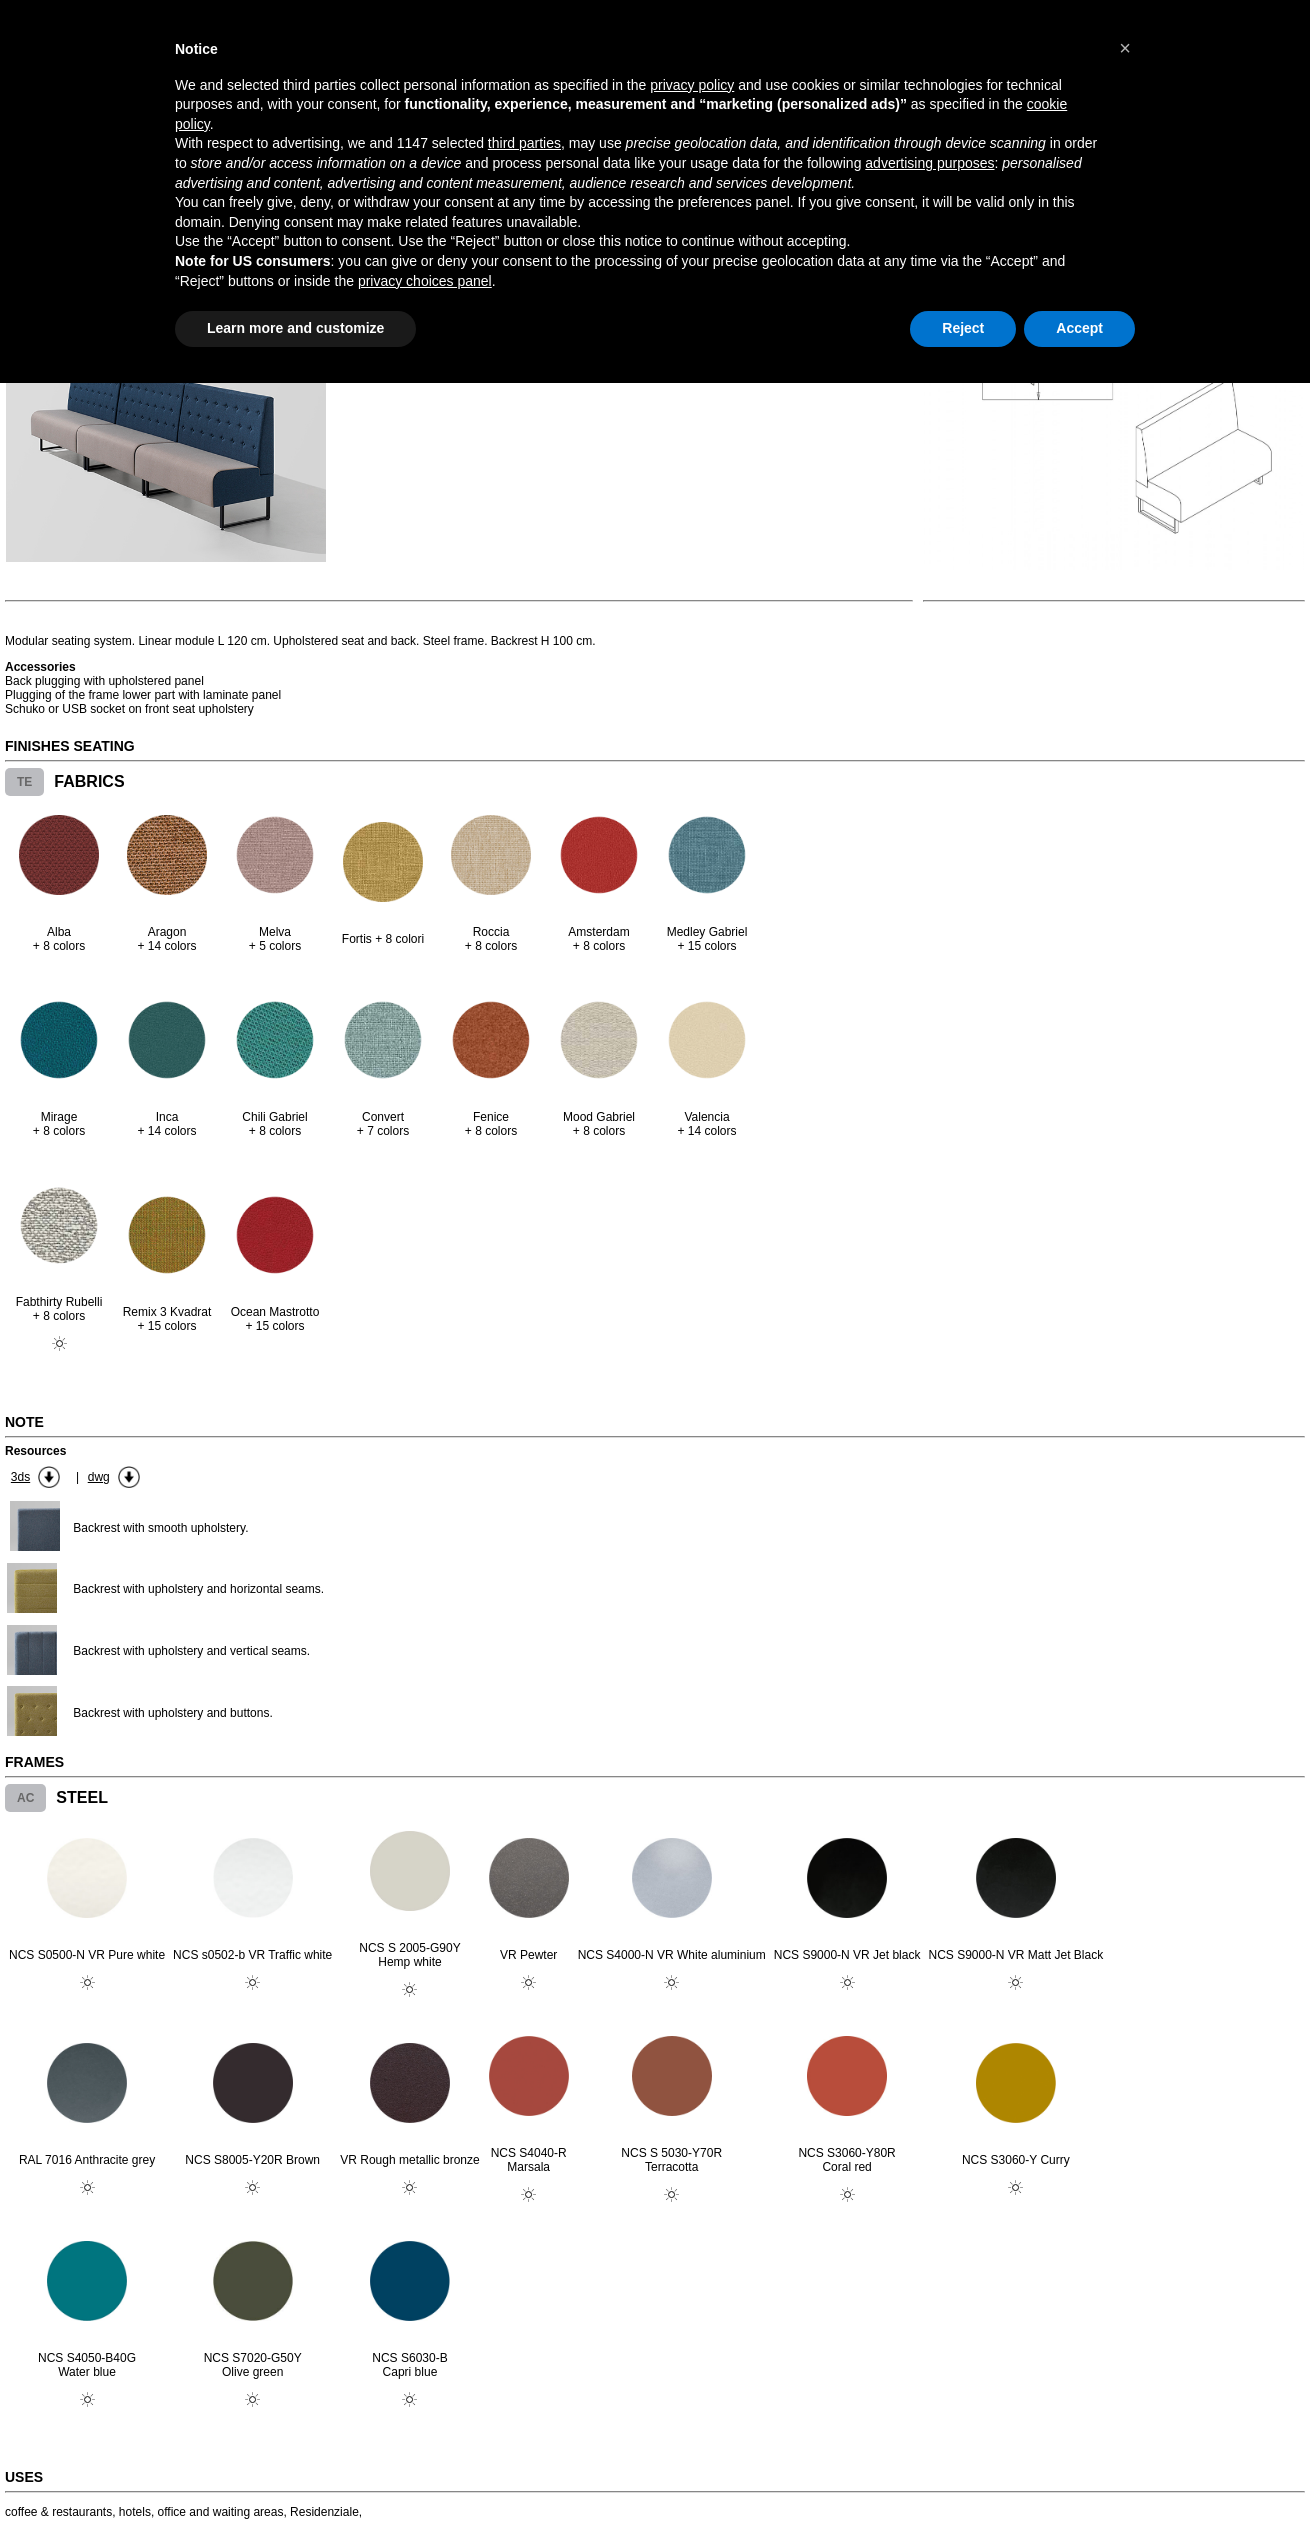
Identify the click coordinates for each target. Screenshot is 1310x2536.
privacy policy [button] (692, 85)
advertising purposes (929, 163)
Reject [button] (963, 328)
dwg (99, 1477)
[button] (1125, 48)
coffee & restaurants (58, 2512)
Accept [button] (1079, 328)
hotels (135, 2512)
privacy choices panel (425, 281)
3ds (20, 1477)
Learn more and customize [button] (295, 328)
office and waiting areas (221, 2512)
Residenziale (324, 2512)
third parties (524, 143)
